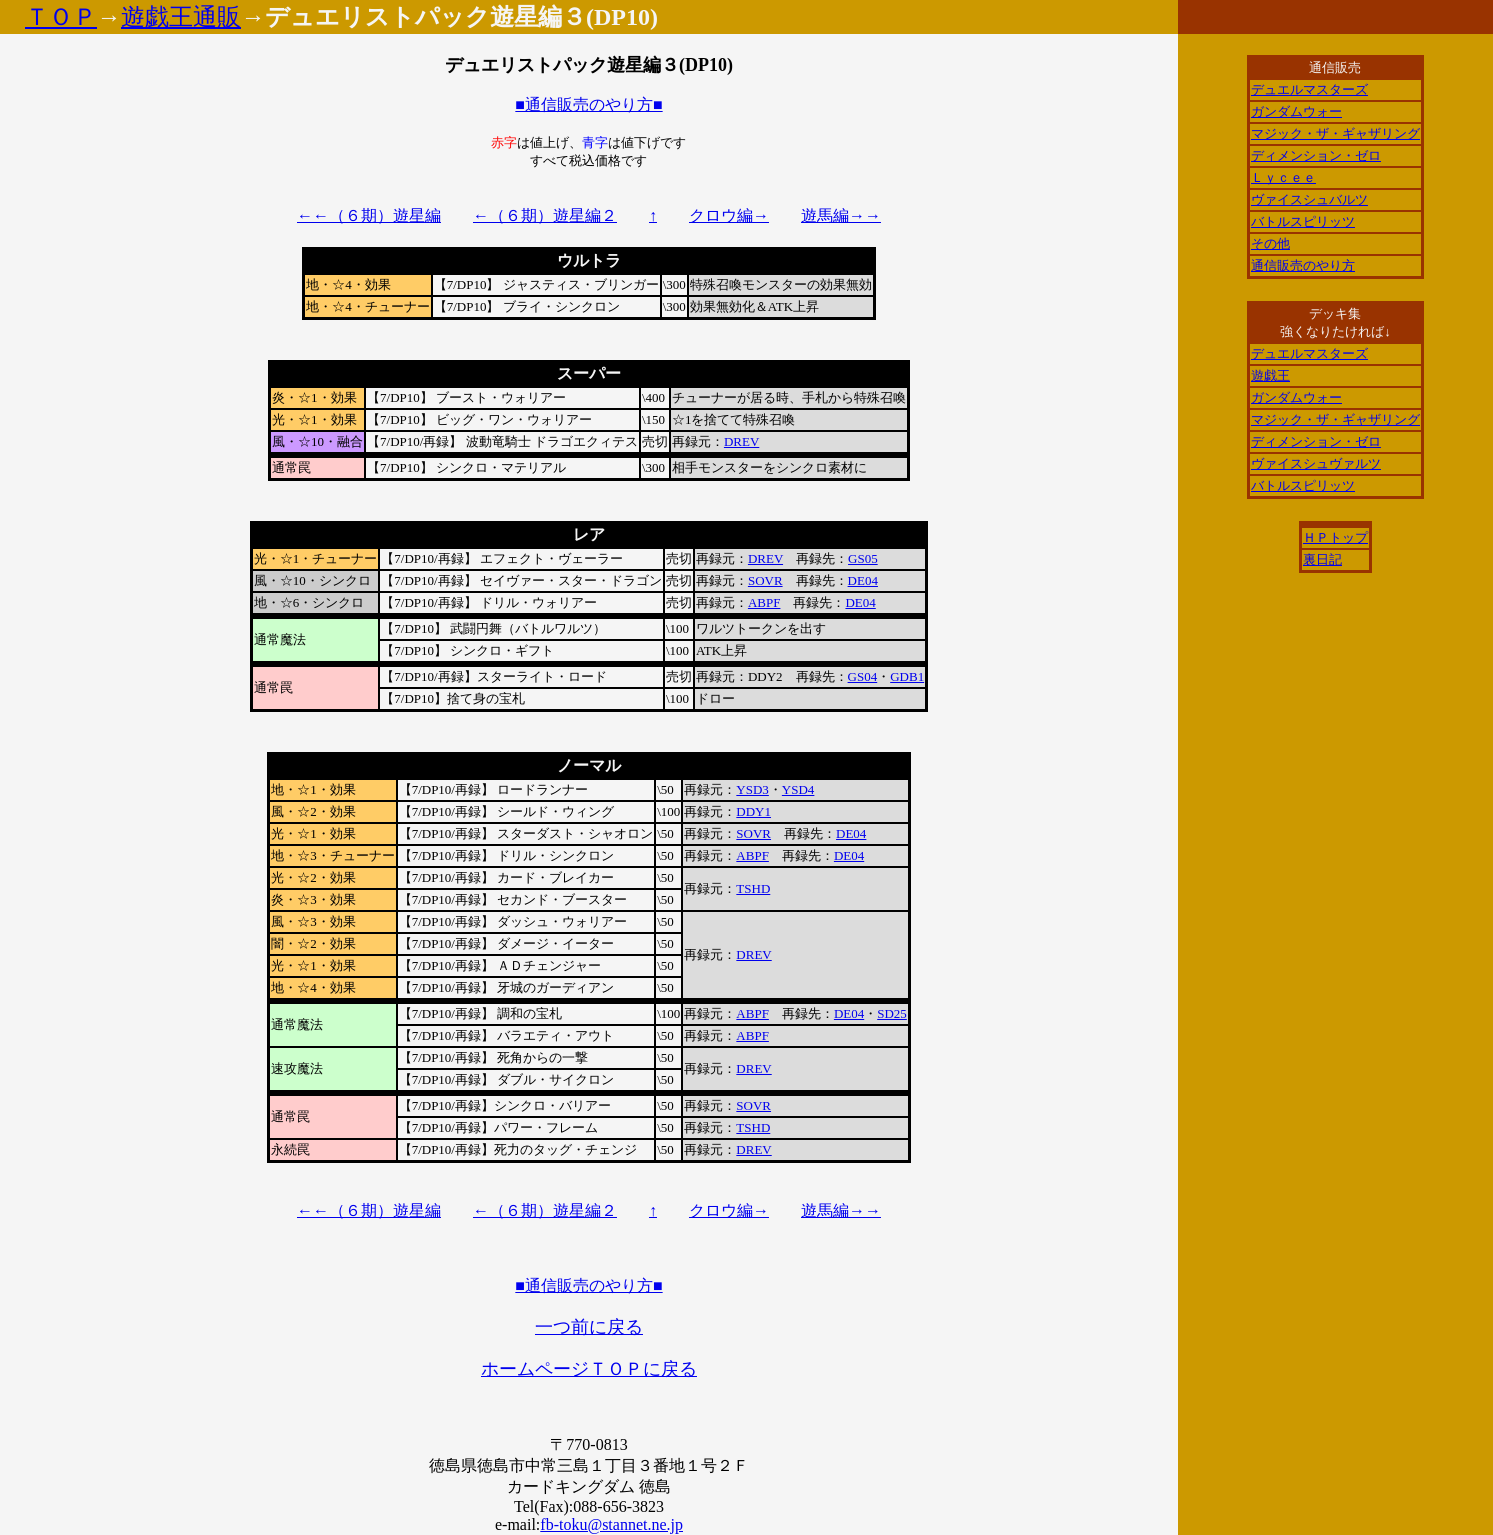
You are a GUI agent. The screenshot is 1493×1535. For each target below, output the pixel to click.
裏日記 (1322, 559)
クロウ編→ (729, 215)
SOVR (765, 580)
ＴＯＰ (61, 17)
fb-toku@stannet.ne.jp (611, 1524)
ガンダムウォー (1296, 111)
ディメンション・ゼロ (1316, 155)
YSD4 (798, 789)
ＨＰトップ (1335, 537)
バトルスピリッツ (1303, 221)
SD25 (892, 1013)
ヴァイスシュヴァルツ (1316, 463)
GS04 (863, 676)
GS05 (863, 558)
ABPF (764, 602)
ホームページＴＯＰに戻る (589, 1369)
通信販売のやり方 (1303, 265)
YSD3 (752, 789)
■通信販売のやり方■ (588, 104)
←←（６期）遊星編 (369, 215)
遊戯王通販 (181, 17)
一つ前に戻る (589, 1327)
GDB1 (907, 676)
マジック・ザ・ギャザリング (1335, 133)
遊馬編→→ (841, 215)
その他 (1270, 243)
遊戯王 (1270, 375)
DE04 (863, 580)
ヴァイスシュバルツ (1309, 199)
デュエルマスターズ (1309, 89)
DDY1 (753, 811)
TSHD (753, 888)
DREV (741, 441)
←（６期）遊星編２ (545, 215)
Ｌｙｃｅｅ (1283, 177)
